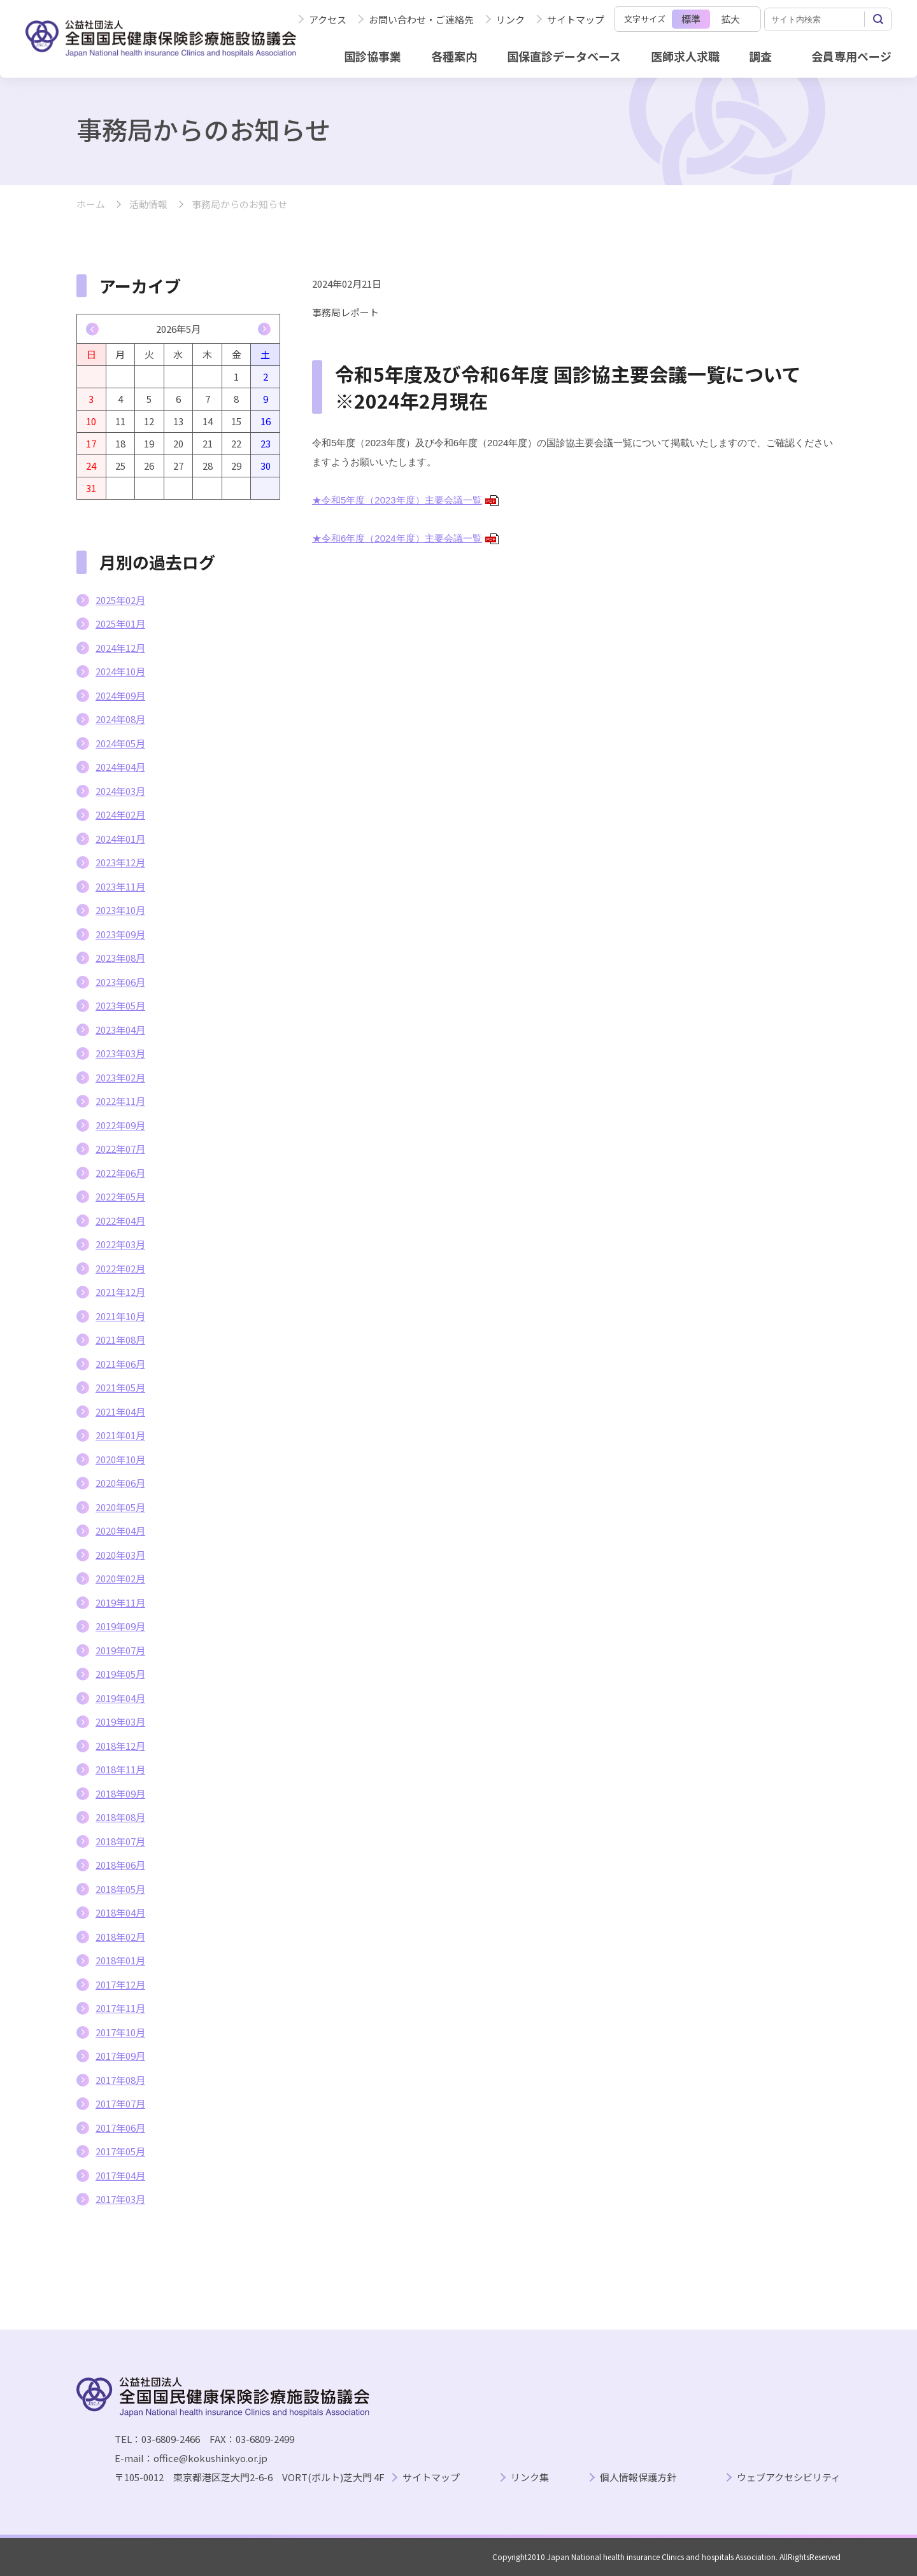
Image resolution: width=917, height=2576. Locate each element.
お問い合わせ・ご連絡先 (421, 19)
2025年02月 (120, 600)
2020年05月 (120, 1507)
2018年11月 (120, 1769)
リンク (510, 19)
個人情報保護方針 (638, 2478)
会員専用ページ (851, 56)
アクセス (327, 19)
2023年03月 (120, 1053)
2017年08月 (120, 2080)
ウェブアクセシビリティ (789, 2478)
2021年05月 (120, 1387)
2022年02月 (120, 1268)
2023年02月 (120, 1077)
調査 (760, 56)
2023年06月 (120, 982)
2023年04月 (120, 1029)
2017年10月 (120, 2032)
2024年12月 (120, 647)
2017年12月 (120, 1984)
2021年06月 (120, 1363)
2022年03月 (120, 1244)
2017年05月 (120, 2151)
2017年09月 (120, 2055)
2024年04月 (120, 766)
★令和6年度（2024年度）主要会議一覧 (405, 538)
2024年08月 (120, 719)
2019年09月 (120, 1626)
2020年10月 (120, 1459)
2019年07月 (120, 1650)
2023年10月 (120, 910)
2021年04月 (120, 1411)
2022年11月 (120, 1101)
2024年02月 (120, 814)
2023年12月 (120, 862)
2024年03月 (120, 791)
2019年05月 (120, 1673)
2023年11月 (120, 886)
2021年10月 (120, 1316)
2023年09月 (120, 934)
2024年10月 (120, 671)
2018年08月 (120, 1817)
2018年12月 (120, 1745)
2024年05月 (120, 743)
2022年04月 (120, 1220)
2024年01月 (120, 838)
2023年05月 (120, 1005)
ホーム (90, 205)
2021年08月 (120, 1339)
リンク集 (530, 2478)
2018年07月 (120, 1841)
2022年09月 (120, 1125)
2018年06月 (120, 1864)
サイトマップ (575, 19)
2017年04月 (120, 2175)
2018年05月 (120, 1889)
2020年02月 (120, 1578)
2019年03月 (120, 1721)
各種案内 (454, 56)
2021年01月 (120, 1435)
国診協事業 (372, 56)
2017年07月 (120, 2103)
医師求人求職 (685, 56)
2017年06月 (120, 2127)
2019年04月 (120, 1698)
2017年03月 (120, 2199)
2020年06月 (120, 1482)
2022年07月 (120, 1148)
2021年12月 (120, 1292)
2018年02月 (120, 1936)
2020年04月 (120, 1530)
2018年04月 (120, 1912)
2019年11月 (120, 1602)
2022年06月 (120, 1172)
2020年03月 (120, 1554)
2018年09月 (120, 1793)
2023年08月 (120, 957)
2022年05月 (120, 1196)
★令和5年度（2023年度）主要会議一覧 (405, 500)
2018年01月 (120, 1960)
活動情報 (148, 205)
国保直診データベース (564, 56)
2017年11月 (120, 2008)
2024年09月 (120, 695)
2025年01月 (120, 623)
